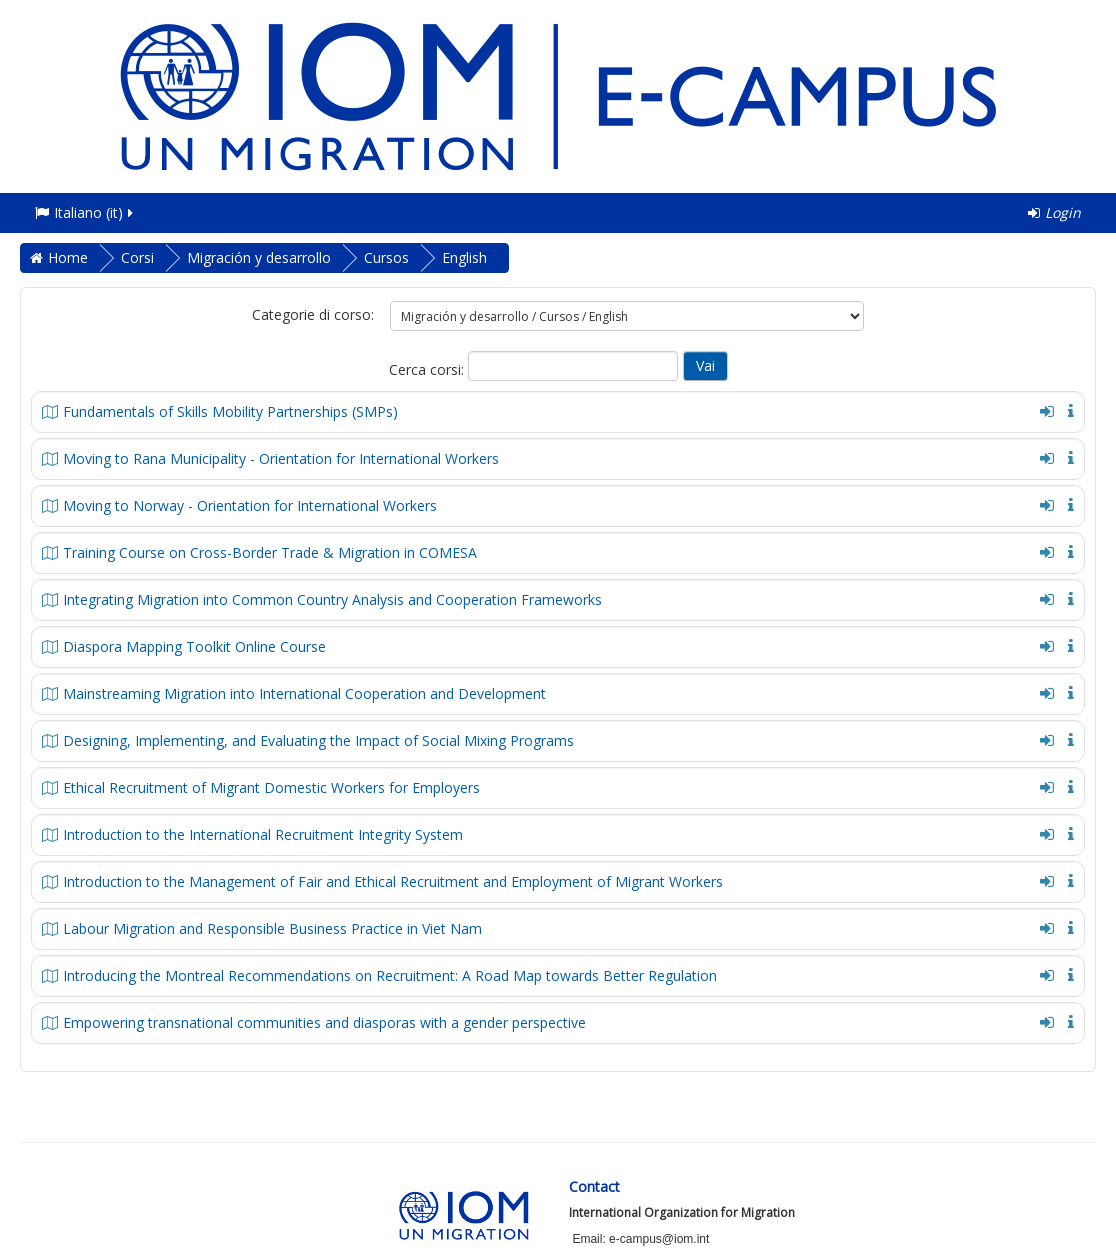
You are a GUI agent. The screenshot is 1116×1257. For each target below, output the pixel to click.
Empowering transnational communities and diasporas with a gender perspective (324, 1022)
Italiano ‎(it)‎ (85, 212)
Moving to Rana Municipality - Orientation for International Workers (281, 458)
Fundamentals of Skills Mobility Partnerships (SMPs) (230, 411)
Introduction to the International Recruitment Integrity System (263, 834)
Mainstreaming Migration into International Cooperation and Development (304, 693)
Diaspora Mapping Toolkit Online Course (194, 646)
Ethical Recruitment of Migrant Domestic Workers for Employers (271, 787)
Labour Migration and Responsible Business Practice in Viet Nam (272, 928)
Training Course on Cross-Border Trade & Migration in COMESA (270, 552)
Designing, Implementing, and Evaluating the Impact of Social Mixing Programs (318, 740)
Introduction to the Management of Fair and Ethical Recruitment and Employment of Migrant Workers (393, 881)
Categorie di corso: (313, 314)
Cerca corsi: (428, 369)
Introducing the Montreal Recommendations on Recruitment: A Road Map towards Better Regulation (390, 975)
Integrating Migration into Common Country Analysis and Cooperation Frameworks (332, 599)
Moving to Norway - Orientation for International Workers (250, 505)
